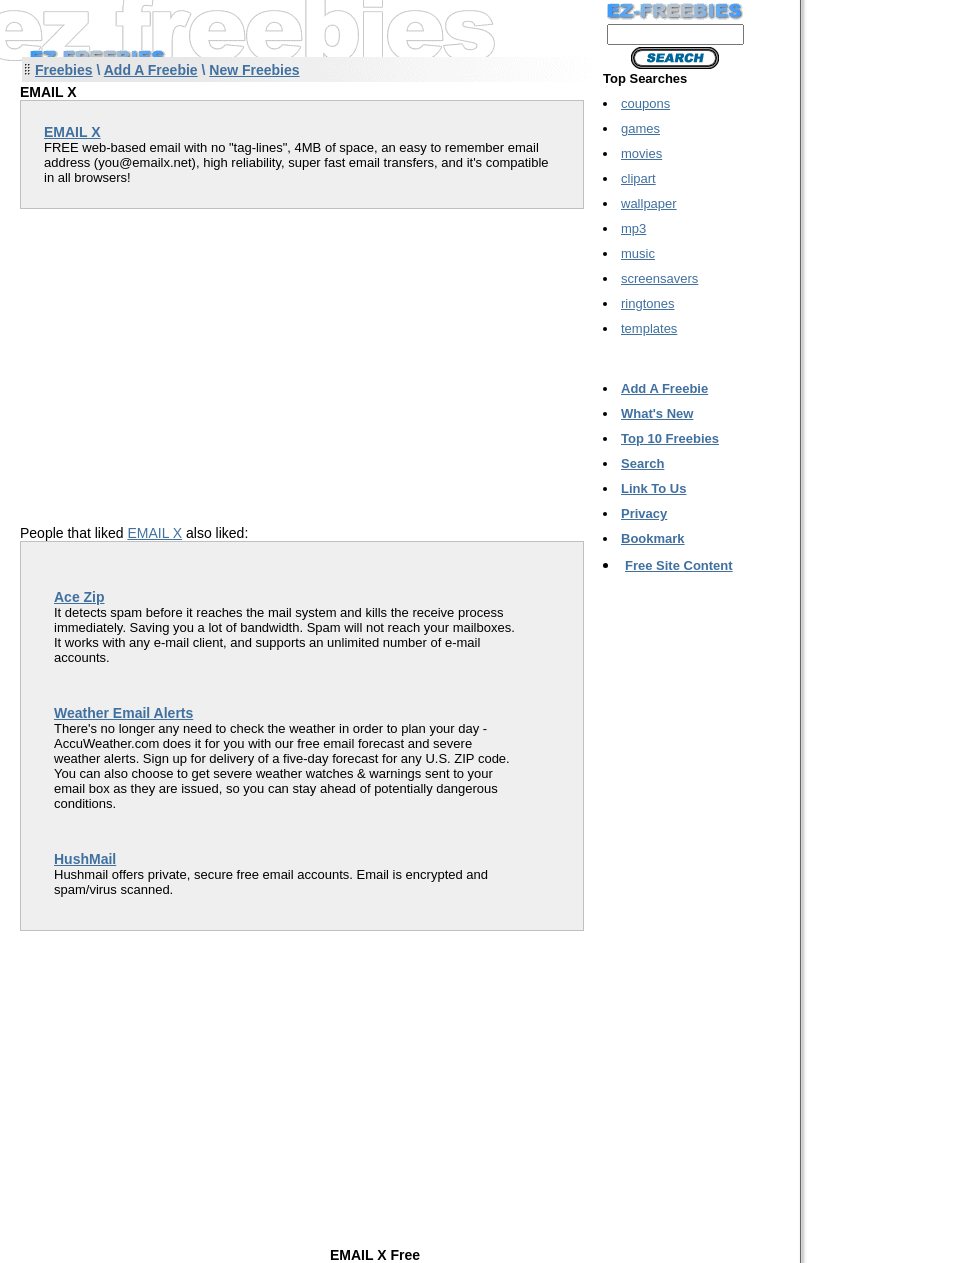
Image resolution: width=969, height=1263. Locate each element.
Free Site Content (679, 565)
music (638, 253)
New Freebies (254, 70)
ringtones (647, 303)
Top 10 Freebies (670, 438)
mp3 (633, 228)
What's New (657, 413)
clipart (638, 178)
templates (649, 328)
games (640, 128)
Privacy (644, 513)
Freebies (64, 70)
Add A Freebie (151, 70)
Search (642, 463)
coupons (645, 103)
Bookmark (653, 538)
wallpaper (649, 203)
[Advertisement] (188, 349)
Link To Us (653, 488)
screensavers (659, 278)
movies (641, 153)
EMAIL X (154, 533)
